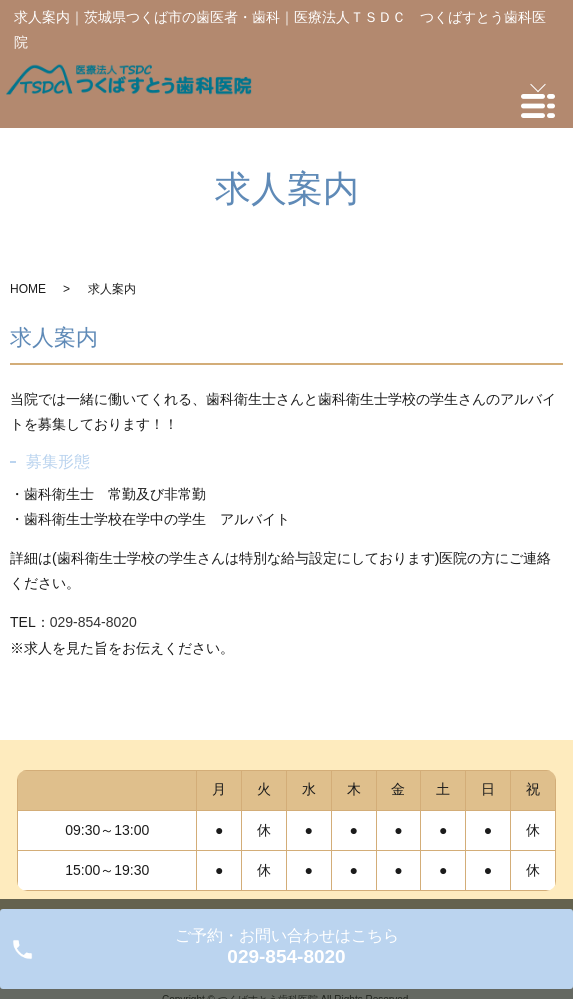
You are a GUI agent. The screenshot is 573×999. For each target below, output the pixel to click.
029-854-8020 (93, 622)
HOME (28, 289)
